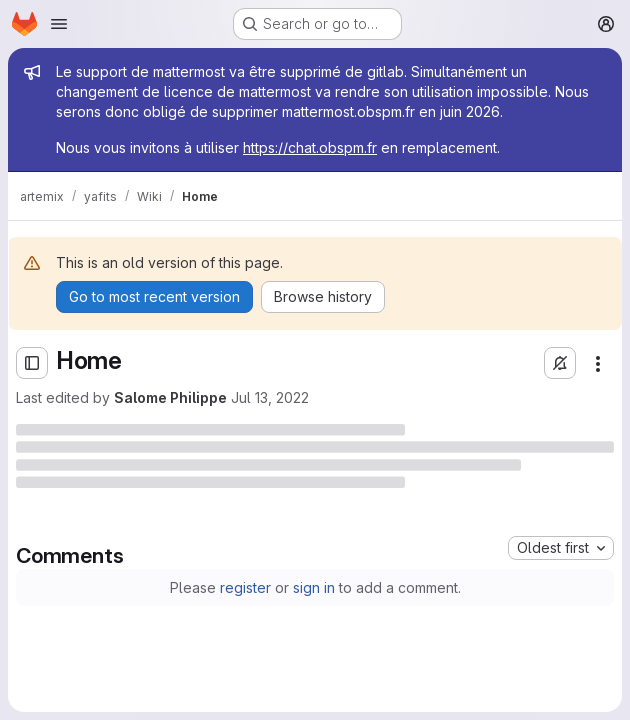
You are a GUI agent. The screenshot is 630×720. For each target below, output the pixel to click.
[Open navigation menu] (59, 24)
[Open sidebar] (32, 363)
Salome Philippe (170, 397)
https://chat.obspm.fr (310, 147)
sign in (314, 587)
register (245, 587)
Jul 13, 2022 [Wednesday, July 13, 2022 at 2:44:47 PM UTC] (270, 397)
